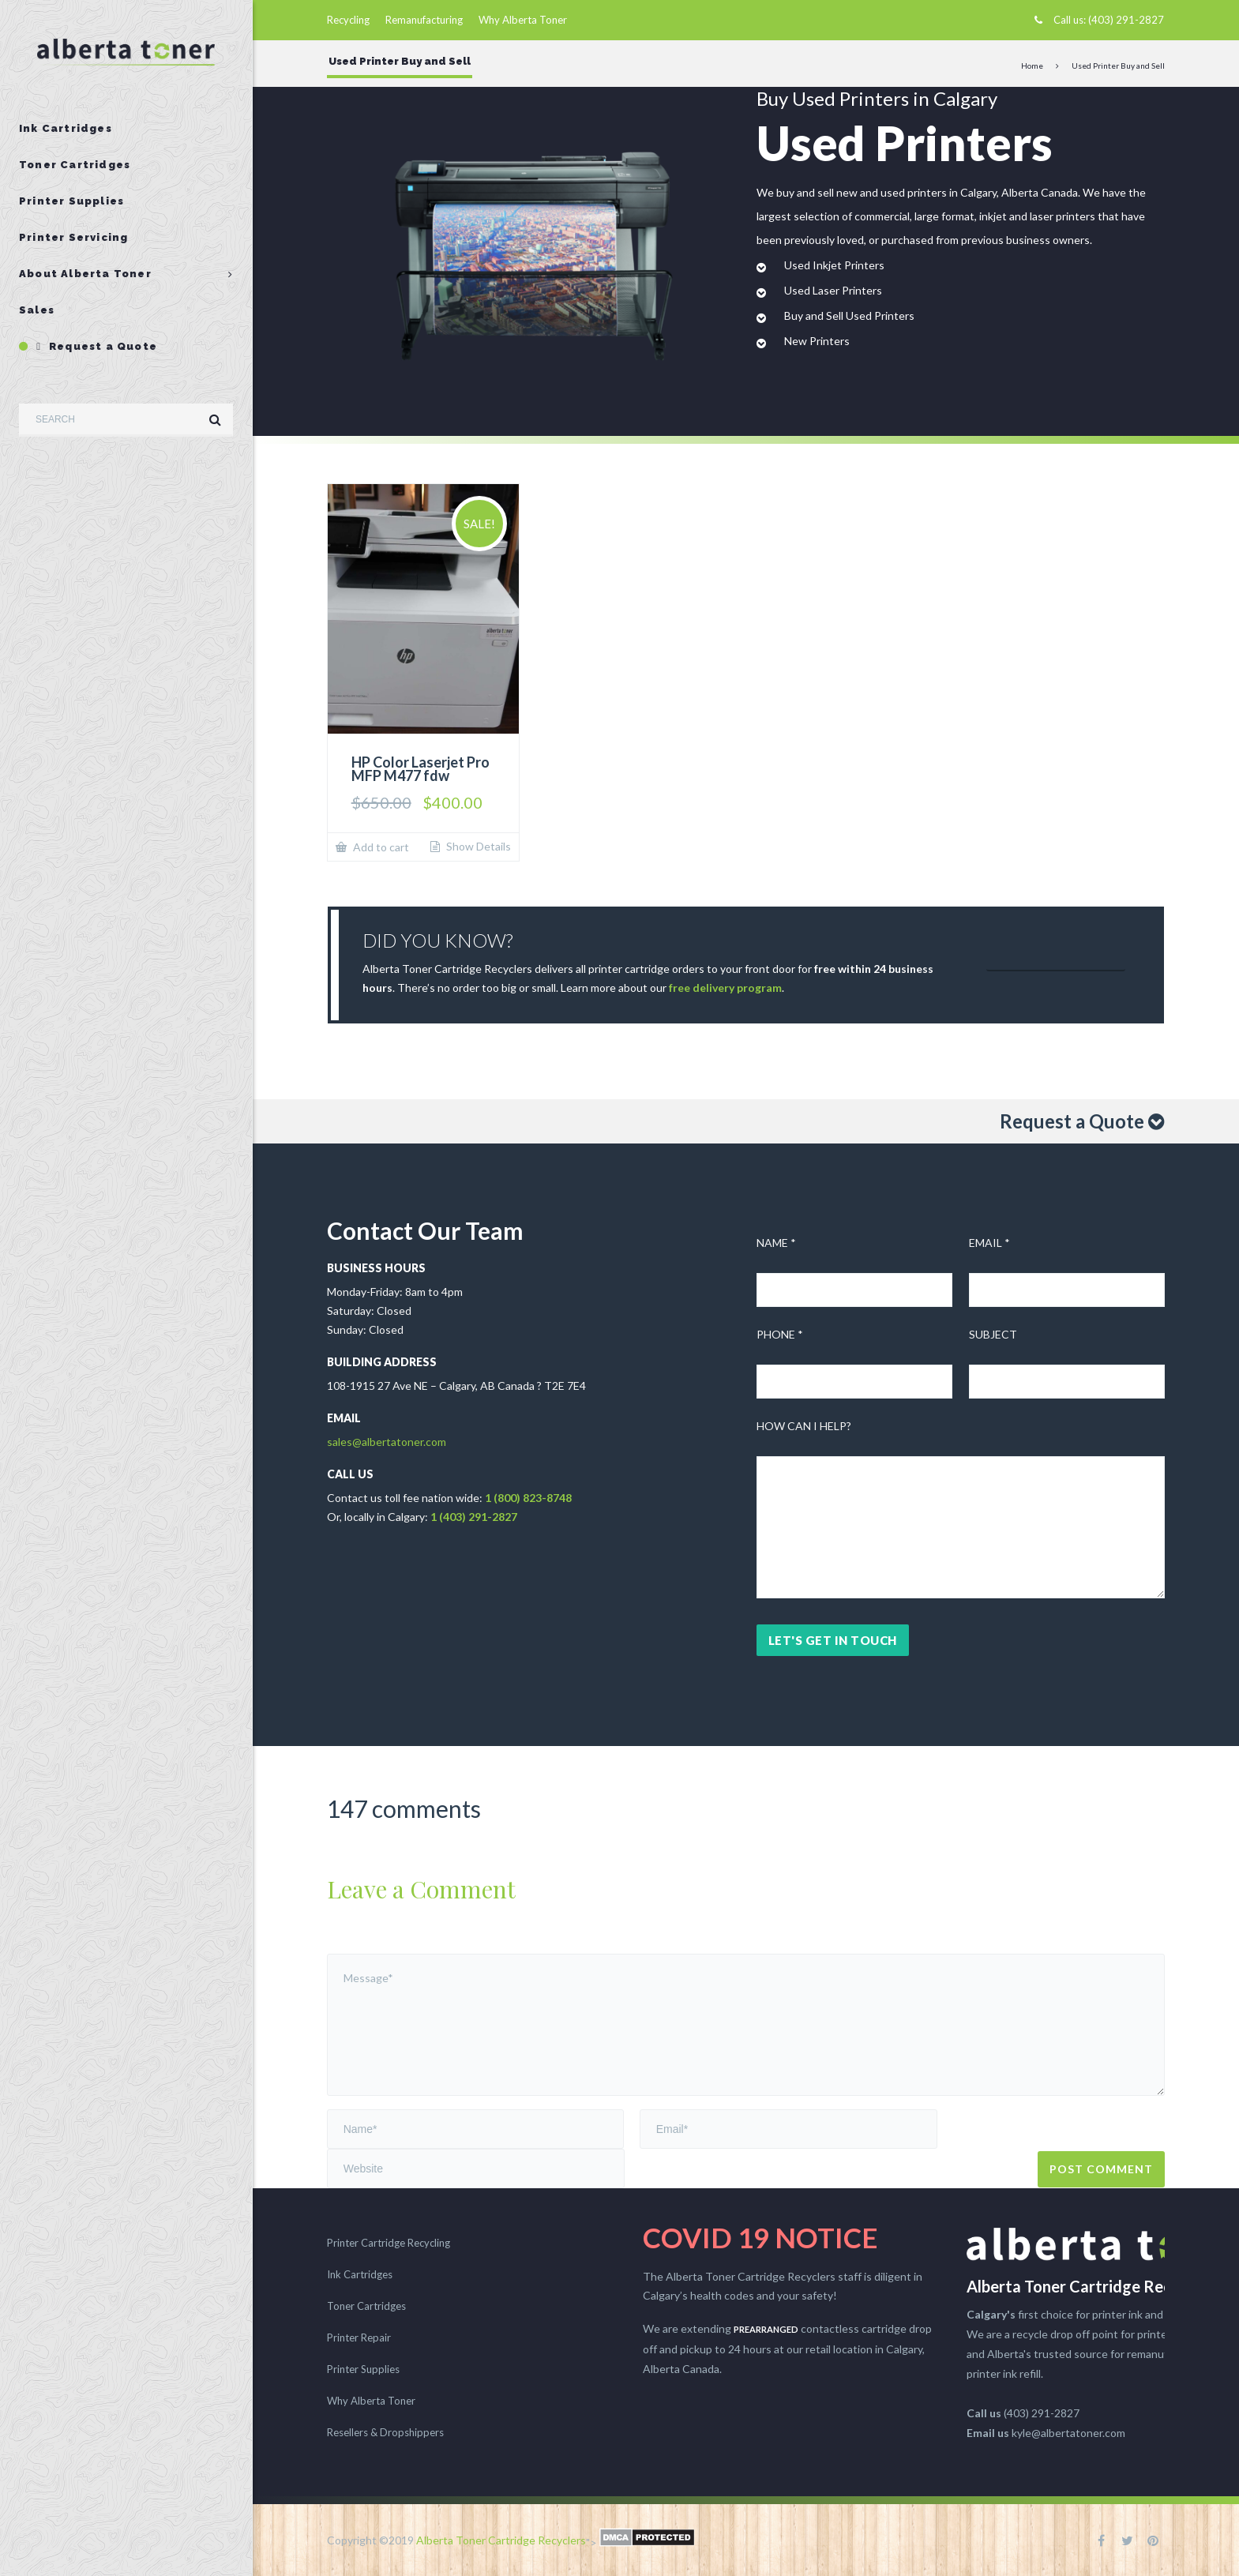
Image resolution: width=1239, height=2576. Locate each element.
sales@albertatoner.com (386, 1441)
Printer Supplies (71, 201)
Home (1032, 65)
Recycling (348, 19)
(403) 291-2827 (1126, 19)
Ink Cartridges (65, 128)
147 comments (404, 1808)
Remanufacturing (424, 19)
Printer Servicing (73, 237)
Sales (36, 310)
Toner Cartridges (74, 165)
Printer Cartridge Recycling (388, 2242)
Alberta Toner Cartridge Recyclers (501, 2540)
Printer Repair (359, 2337)
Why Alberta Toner (523, 19)
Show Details (477, 846)
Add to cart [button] (380, 847)
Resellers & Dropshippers (385, 2432)
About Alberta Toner (85, 274)
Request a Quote (96, 346)
